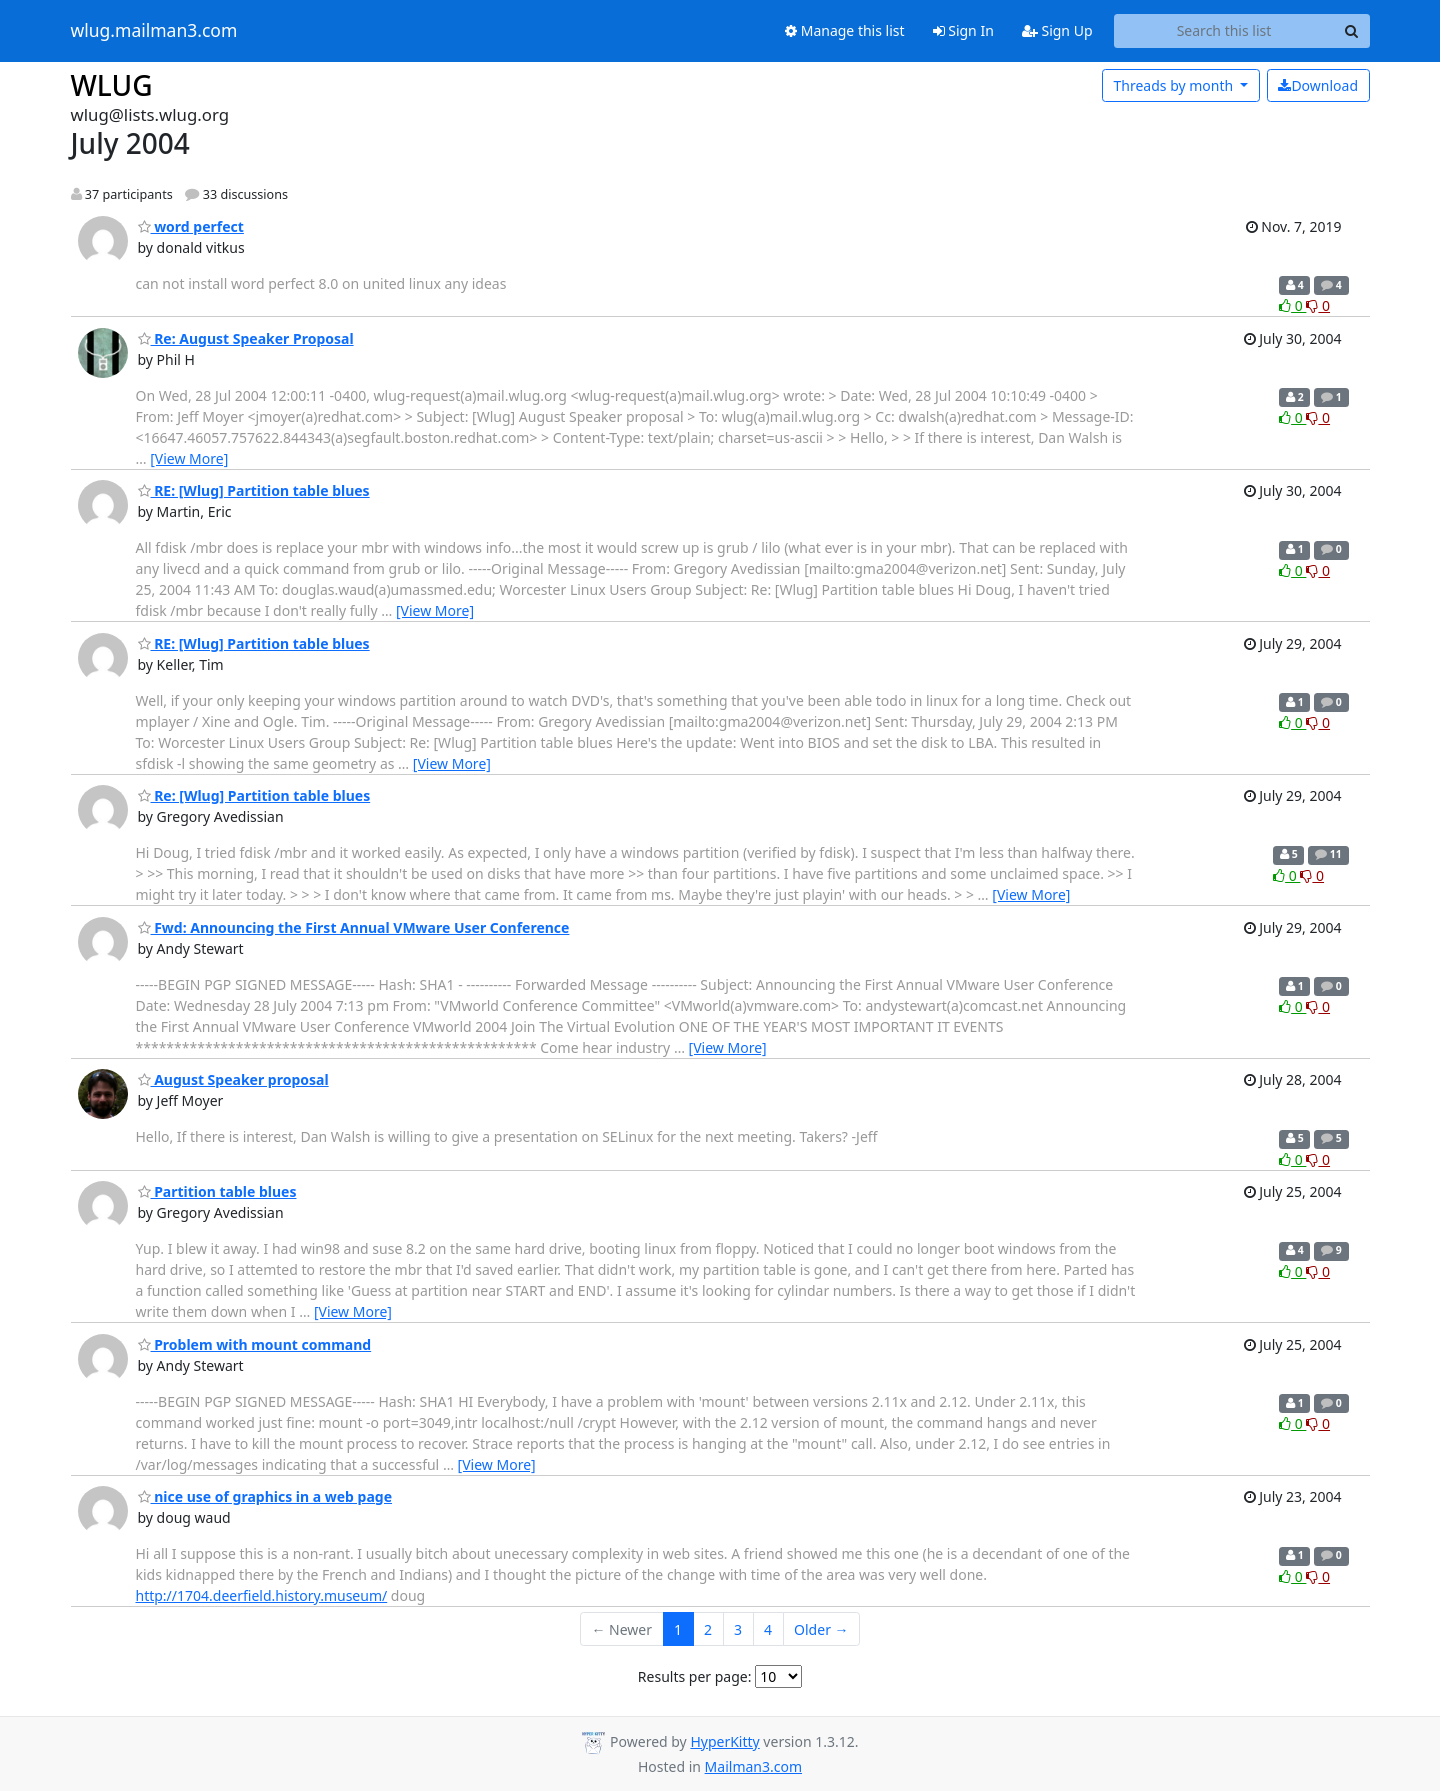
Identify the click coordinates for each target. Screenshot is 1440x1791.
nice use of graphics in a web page (265, 1496)
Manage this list (845, 30)
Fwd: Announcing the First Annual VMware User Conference (354, 927)
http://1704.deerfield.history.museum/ (262, 1595)
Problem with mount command (255, 1344)
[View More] (189, 458)
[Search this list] (1224, 31)
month (1174, 85)
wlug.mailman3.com (154, 31)
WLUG (112, 85)
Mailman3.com (753, 1766)
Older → (821, 1629)
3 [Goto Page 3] (738, 1629)
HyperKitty (724, 1741)
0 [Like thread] (1292, 305)
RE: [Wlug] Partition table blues (254, 490)
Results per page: (695, 1676)
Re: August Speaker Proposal (246, 338)
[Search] (1352, 31)
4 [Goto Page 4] (768, 1629)
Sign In (963, 30)
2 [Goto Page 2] (708, 1629)
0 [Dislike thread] (1318, 305)
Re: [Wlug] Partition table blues (254, 795)
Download (1318, 85)
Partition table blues (217, 1191)
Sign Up (1057, 30)
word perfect (191, 226)
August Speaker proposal (233, 1079)
